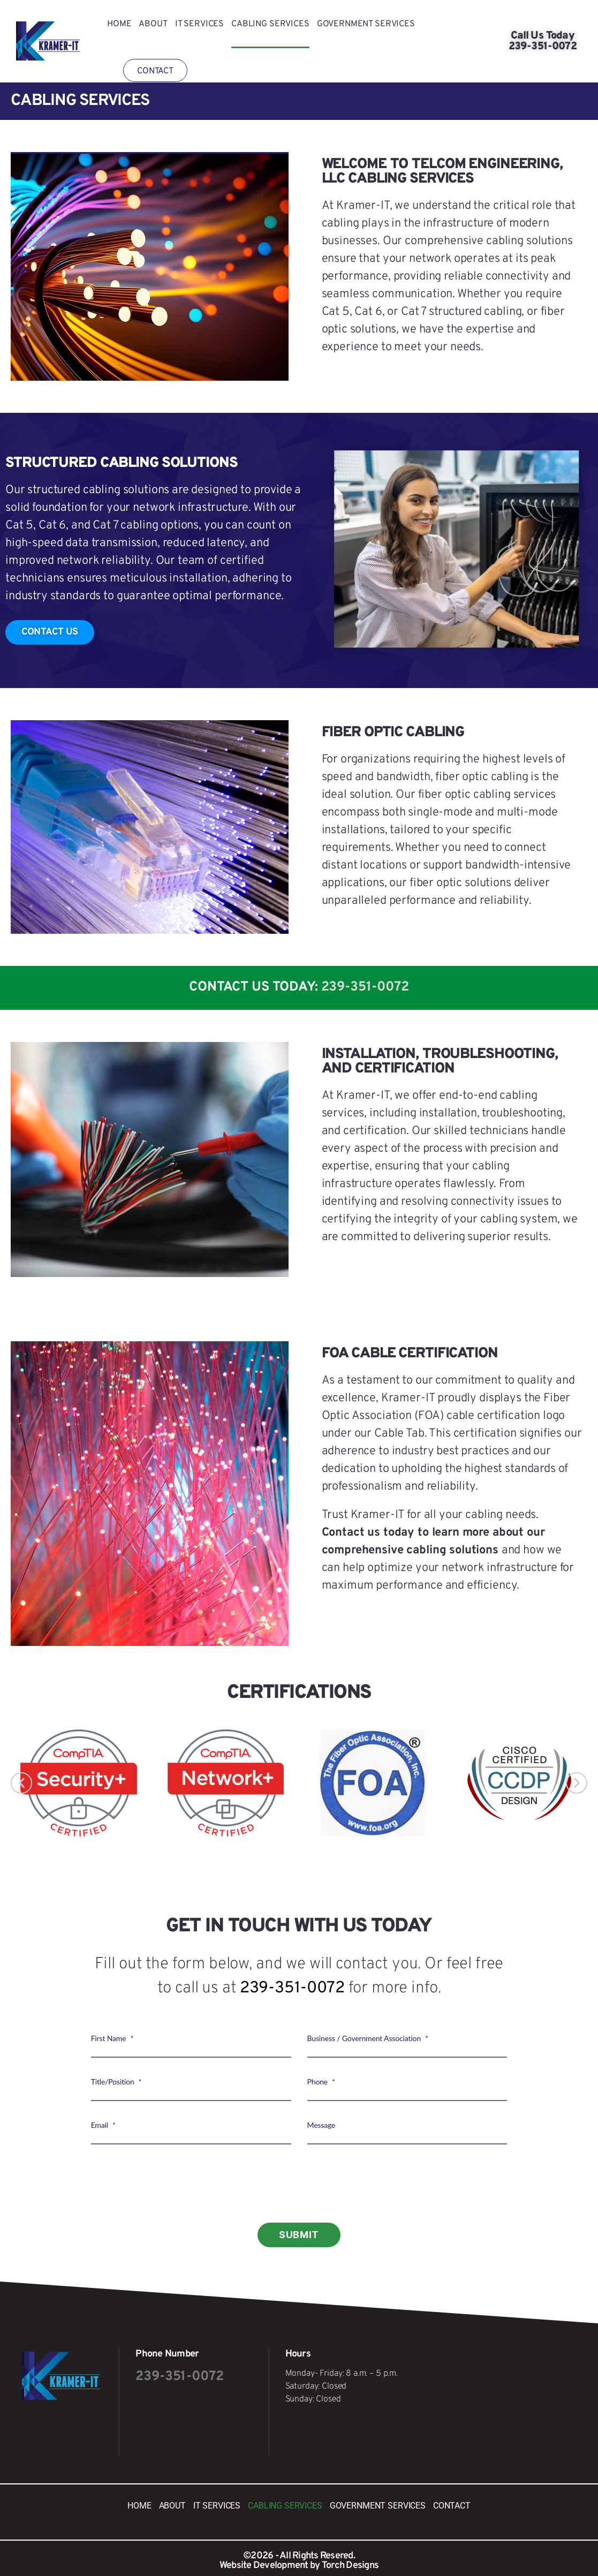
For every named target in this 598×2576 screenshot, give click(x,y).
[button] (21, 1783)
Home (119, 24)
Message (321, 2124)
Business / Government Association (367, 2038)
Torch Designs (350, 2565)
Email (103, 2124)
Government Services (366, 24)
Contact (155, 71)
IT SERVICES (199, 24)
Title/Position (116, 2081)
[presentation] (299, 2184)
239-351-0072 (365, 987)
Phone (321, 2081)
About (153, 24)
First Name (112, 2038)
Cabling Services (270, 24)
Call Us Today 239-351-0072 (543, 41)
